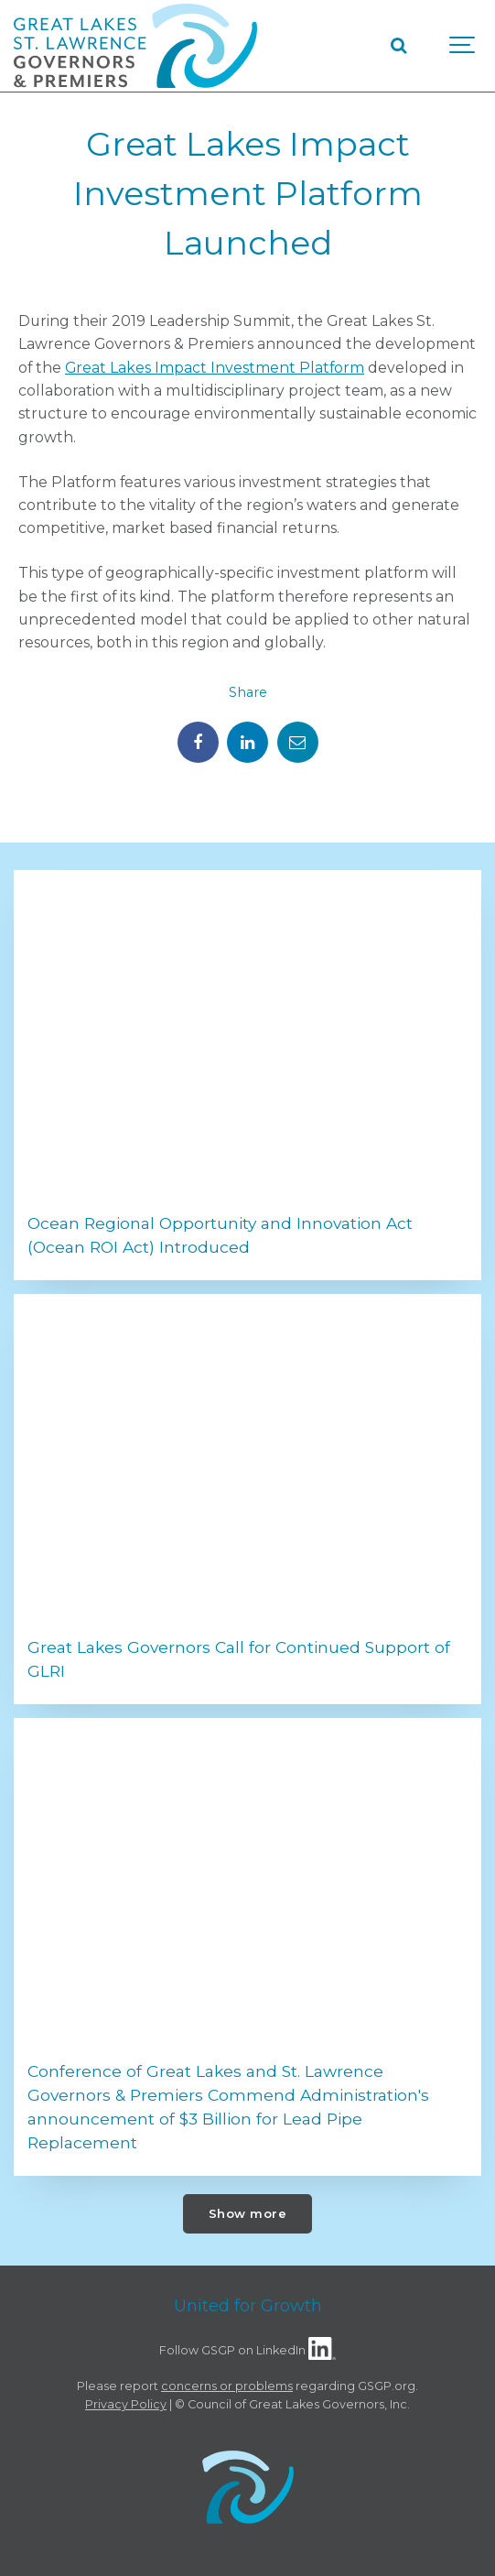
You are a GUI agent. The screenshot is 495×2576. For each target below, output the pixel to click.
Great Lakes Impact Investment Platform (214, 367)
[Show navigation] (463, 46)
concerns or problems (227, 2386)
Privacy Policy (126, 2404)
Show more (248, 2213)
